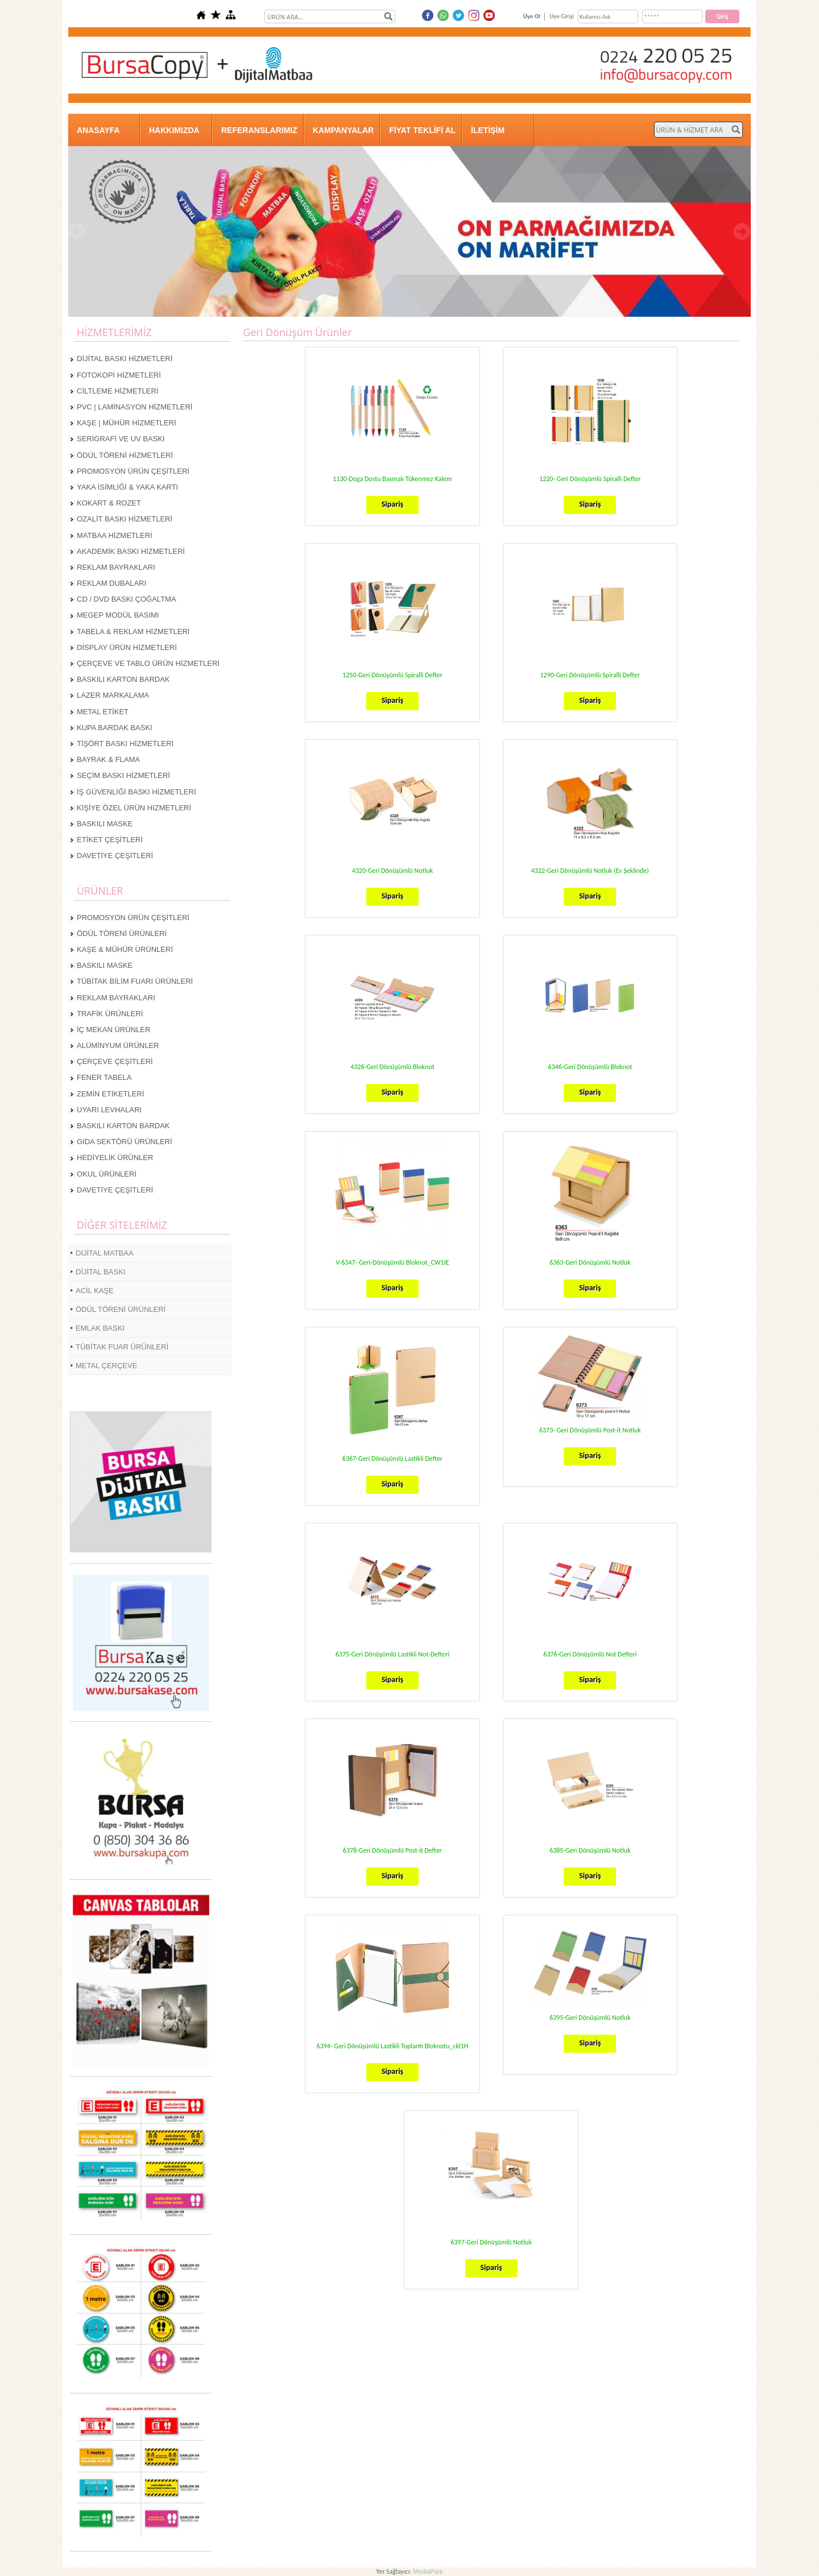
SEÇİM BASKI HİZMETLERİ (123, 775)
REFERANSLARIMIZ (259, 130)
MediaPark (428, 2571)
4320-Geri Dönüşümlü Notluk (392, 871)
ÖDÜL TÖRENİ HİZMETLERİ (125, 455)
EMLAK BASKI (100, 1328)
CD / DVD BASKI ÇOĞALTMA (126, 599)
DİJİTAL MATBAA (105, 1253)
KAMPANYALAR (343, 130)
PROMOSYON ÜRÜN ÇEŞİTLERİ (133, 471)
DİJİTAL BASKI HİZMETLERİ (124, 358)
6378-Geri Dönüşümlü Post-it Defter (392, 1850)
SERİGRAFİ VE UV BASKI (121, 438)
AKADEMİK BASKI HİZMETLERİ (131, 551)
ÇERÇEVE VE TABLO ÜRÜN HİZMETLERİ (148, 663)
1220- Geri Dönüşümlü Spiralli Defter (589, 479)
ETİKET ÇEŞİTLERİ (110, 839)
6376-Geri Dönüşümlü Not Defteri (589, 1654)
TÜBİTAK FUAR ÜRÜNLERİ (122, 1347)
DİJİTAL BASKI (100, 1272)
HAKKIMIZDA (174, 130)
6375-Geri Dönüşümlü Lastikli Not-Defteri (392, 1654)
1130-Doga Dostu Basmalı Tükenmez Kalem (392, 479)
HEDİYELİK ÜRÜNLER (115, 1157)
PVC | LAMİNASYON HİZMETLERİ (134, 407)
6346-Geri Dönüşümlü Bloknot (590, 1067)
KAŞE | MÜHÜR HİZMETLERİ (126, 423)
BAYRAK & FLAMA (108, 759)
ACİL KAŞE (95, 1290)
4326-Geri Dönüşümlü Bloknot (392, 1067)
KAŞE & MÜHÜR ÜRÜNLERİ (125, 949)
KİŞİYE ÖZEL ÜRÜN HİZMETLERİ (134, 808)
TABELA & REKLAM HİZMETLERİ (133, 631)
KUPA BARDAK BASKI (114, 727)
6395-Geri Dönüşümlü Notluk (589, 2018)
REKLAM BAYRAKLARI (116, 567)
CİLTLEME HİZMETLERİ (118, 391)
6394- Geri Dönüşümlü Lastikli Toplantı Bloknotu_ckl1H (393, 2046)
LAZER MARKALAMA (113, 695)
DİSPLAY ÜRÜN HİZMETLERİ (127, 647)
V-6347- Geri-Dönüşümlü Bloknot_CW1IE (392, 1262)
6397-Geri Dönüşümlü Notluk (490, 2242)
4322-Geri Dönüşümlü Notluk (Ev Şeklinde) (590, 871)
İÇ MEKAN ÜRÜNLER (113, 1029)
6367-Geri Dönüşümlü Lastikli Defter (392, 1459)
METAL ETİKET (103, 711)
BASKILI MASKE (105, 823)
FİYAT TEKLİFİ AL (422, 130)
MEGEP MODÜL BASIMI (118, 615)
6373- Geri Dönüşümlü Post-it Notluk (590, 1430)
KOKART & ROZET (109, 503)
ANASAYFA (98, 130)
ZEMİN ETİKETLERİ (110, 1094)
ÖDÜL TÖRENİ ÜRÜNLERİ (122, 933)
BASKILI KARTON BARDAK (123, 679)
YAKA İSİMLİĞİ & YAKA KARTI (127, 487)
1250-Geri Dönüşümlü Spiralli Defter (392, 675)
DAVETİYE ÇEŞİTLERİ (115, 855)
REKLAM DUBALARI (111, 583)
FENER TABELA (104, 1077)
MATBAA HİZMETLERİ (114, 535)
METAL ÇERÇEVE (106, 1365)
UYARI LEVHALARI (109, 1109)
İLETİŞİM (487, 130)
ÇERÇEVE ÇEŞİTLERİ (115, 1061)
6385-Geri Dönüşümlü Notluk (589, 1850)
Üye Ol (531, 16)
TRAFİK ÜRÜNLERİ (110, 1013)
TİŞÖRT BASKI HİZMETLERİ (125, 743)
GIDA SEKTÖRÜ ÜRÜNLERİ (124, 1141)
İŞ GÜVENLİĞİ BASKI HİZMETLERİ (136, 792)
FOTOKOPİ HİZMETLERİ (119, 375)
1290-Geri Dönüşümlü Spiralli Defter (590, 675)
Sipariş (392, 504)
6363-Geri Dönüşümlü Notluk (589, 1262)
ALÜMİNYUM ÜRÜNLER (118, 1045)
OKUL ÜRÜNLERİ (106, 1174)
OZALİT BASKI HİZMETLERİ (124, 519)
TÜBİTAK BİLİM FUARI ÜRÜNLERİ (135, 981)
